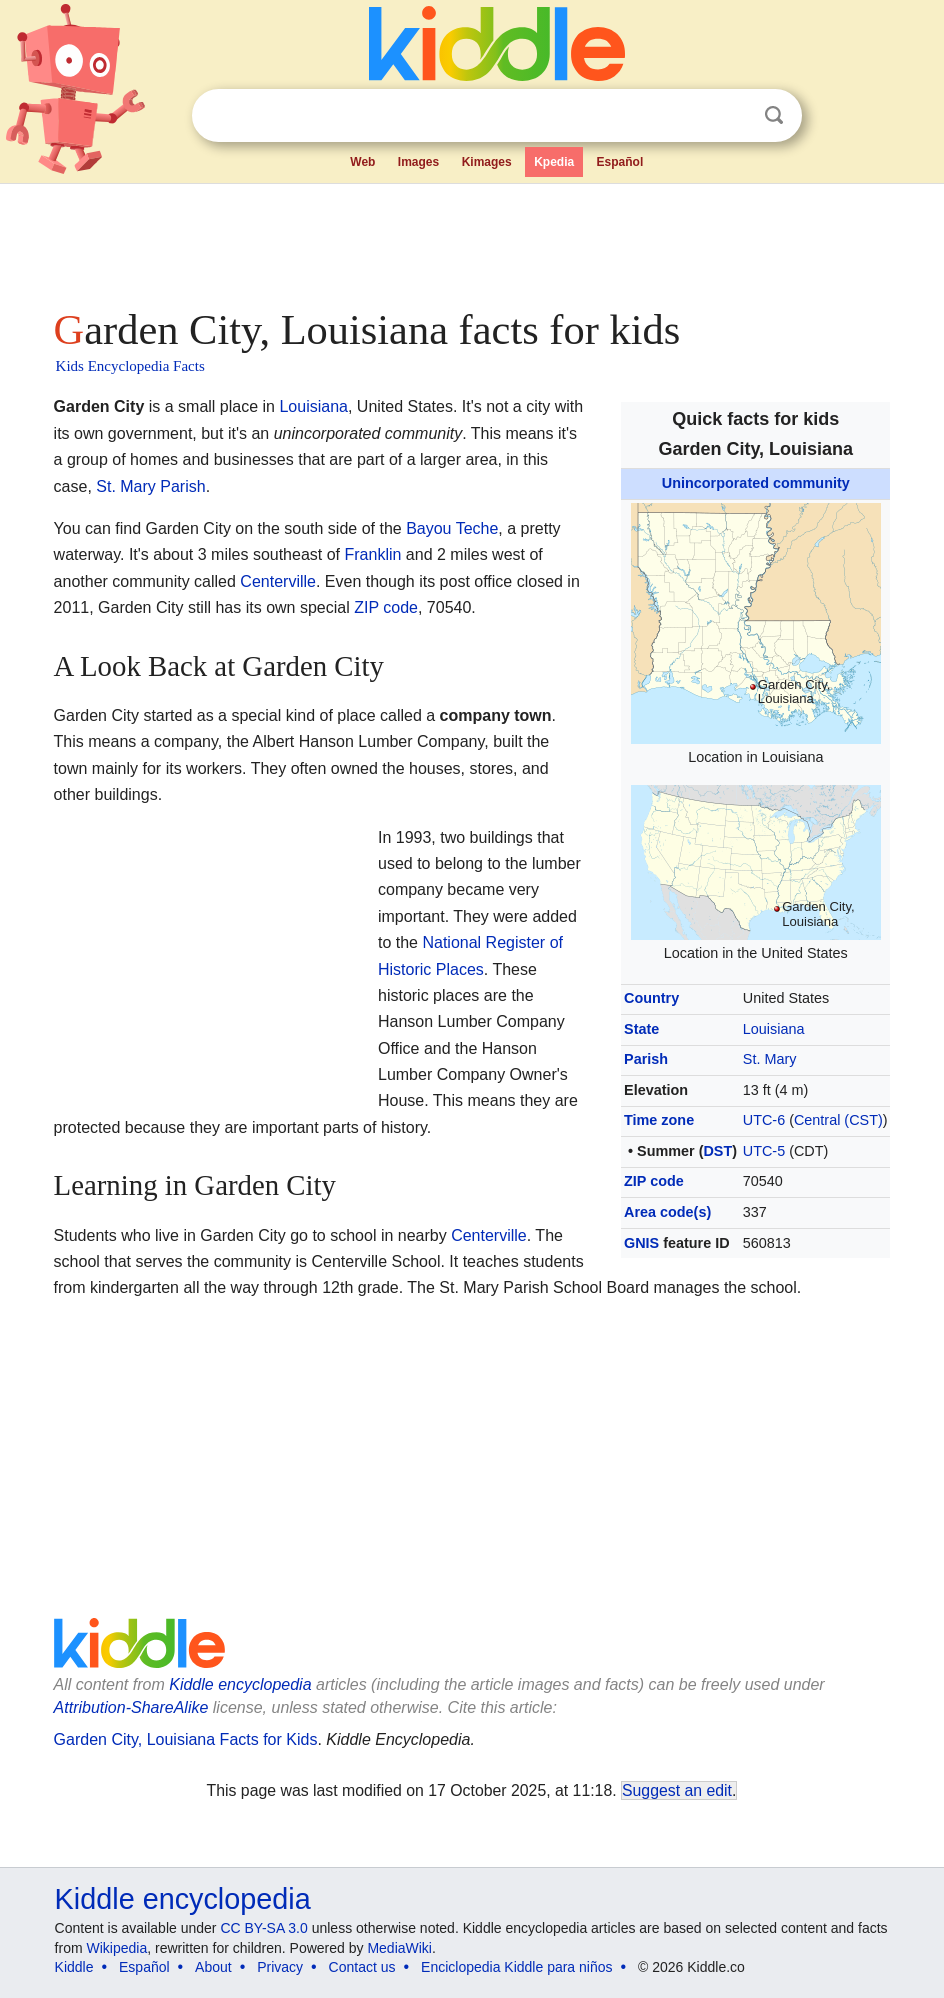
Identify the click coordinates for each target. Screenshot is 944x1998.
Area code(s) (667, 1212)
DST (717, 1151)
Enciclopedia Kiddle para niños (516, 1967)
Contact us (362, 1967)
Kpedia (554, 162)
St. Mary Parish (150, 486)
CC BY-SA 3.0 (263, 1928)
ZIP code (654, 1181)
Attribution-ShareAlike (131, 1707)
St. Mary (770, 1059)
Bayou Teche (452, 528)
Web (362, 162)
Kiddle (74, 1967)
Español (620, 162)
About (213, 1967)
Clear (733, 116)
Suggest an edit (677, 1790)
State (641, 1029)
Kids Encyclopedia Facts (130, 366)
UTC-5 (764, 1151)
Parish (646, 1059)
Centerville (278, 581)
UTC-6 (764, 1120)
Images (418, 162)
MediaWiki (399, 1948)
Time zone (659, 1120)
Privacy (280, 1967)
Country (651, 998)
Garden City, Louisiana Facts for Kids (186, 1739)
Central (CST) (838, 1120)
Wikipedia (116, 1948)
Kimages (487, 162)
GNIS (641, 1243)
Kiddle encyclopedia (240, 1684)
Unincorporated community (756, 483)
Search (774, 115)
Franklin (373, 554)
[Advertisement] (472, 240)
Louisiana (774, 1029)
